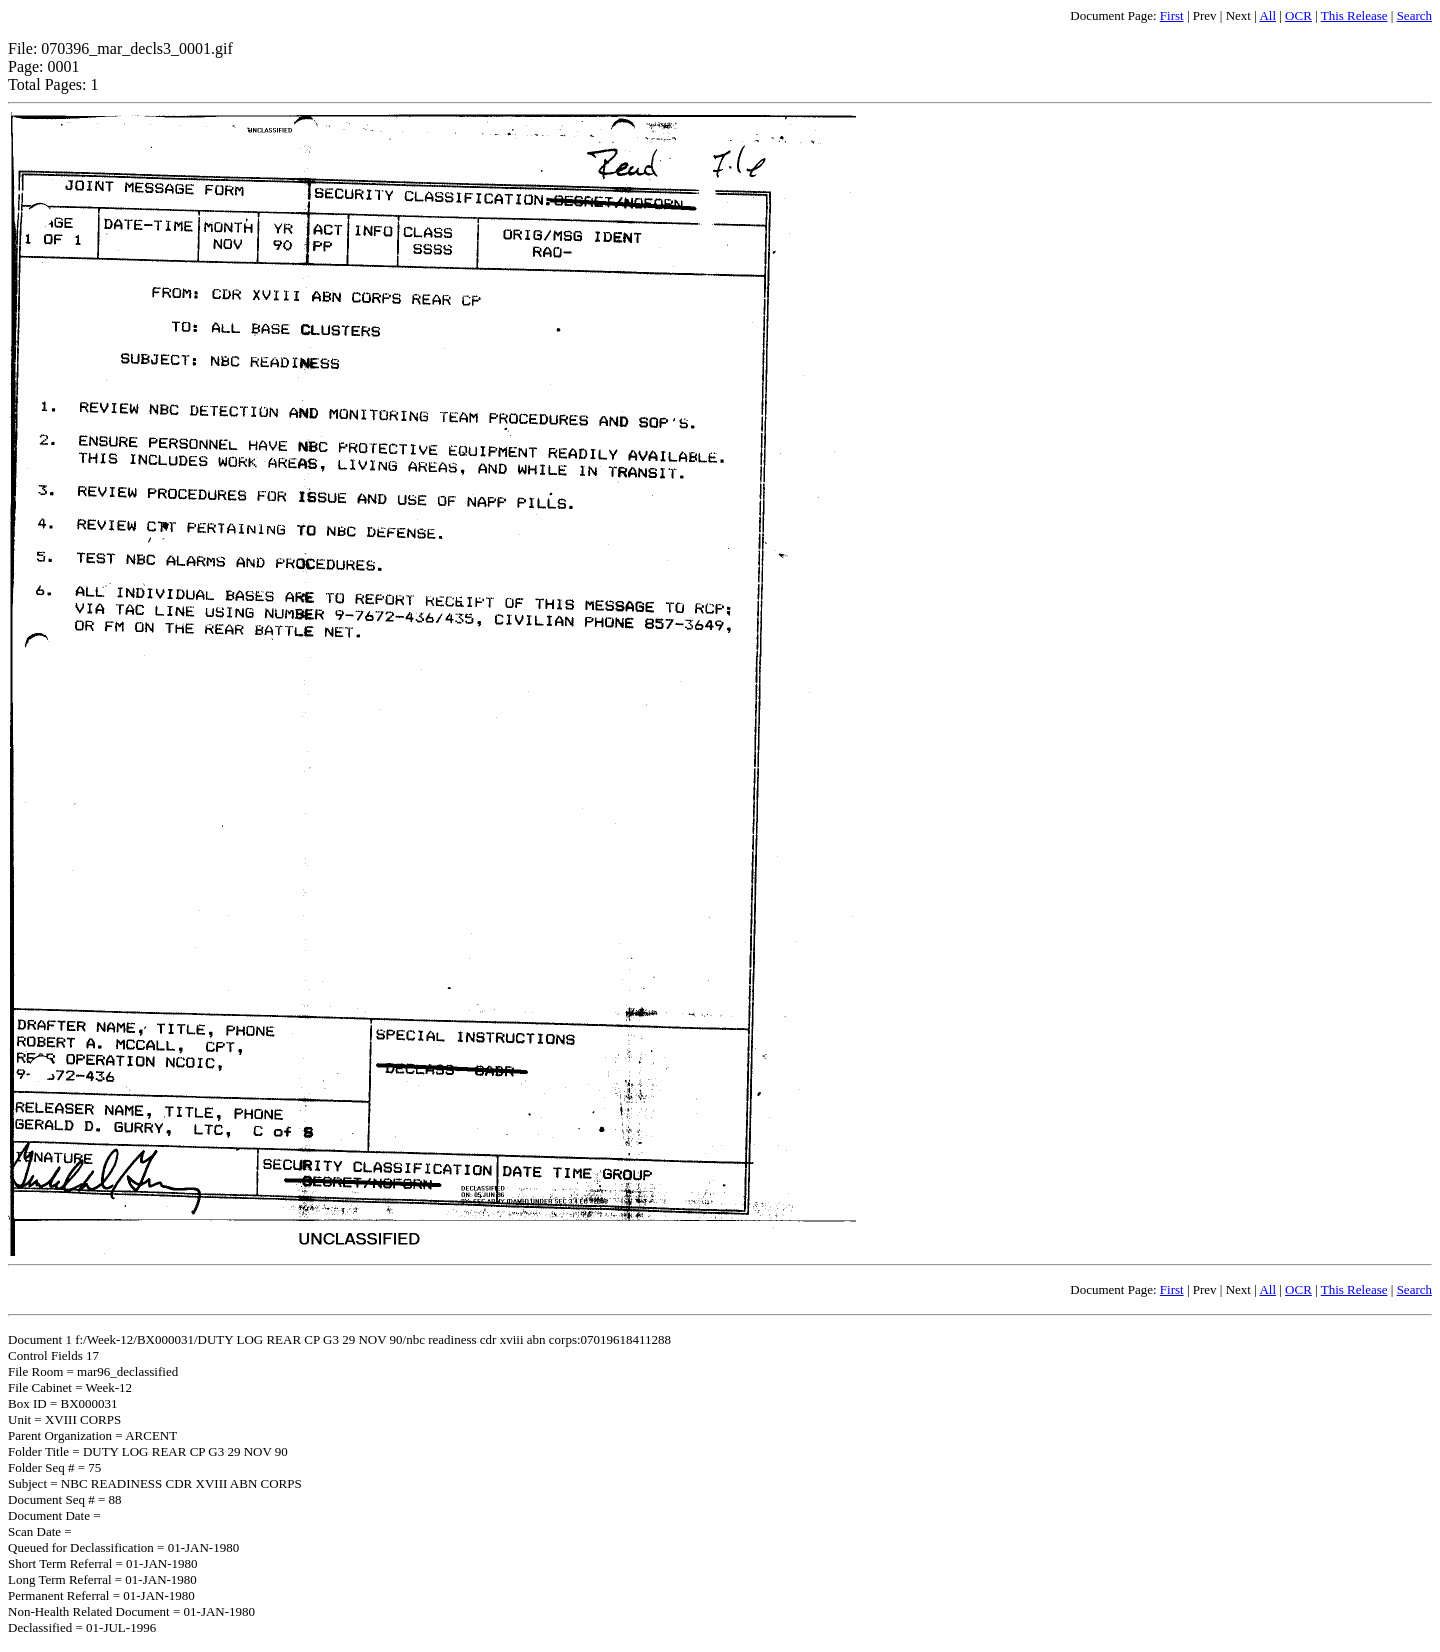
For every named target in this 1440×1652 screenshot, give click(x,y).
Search (1414, 15)
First (1172, 15)
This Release (1354, 15)
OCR (1298, 15)
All (1267, 15)
